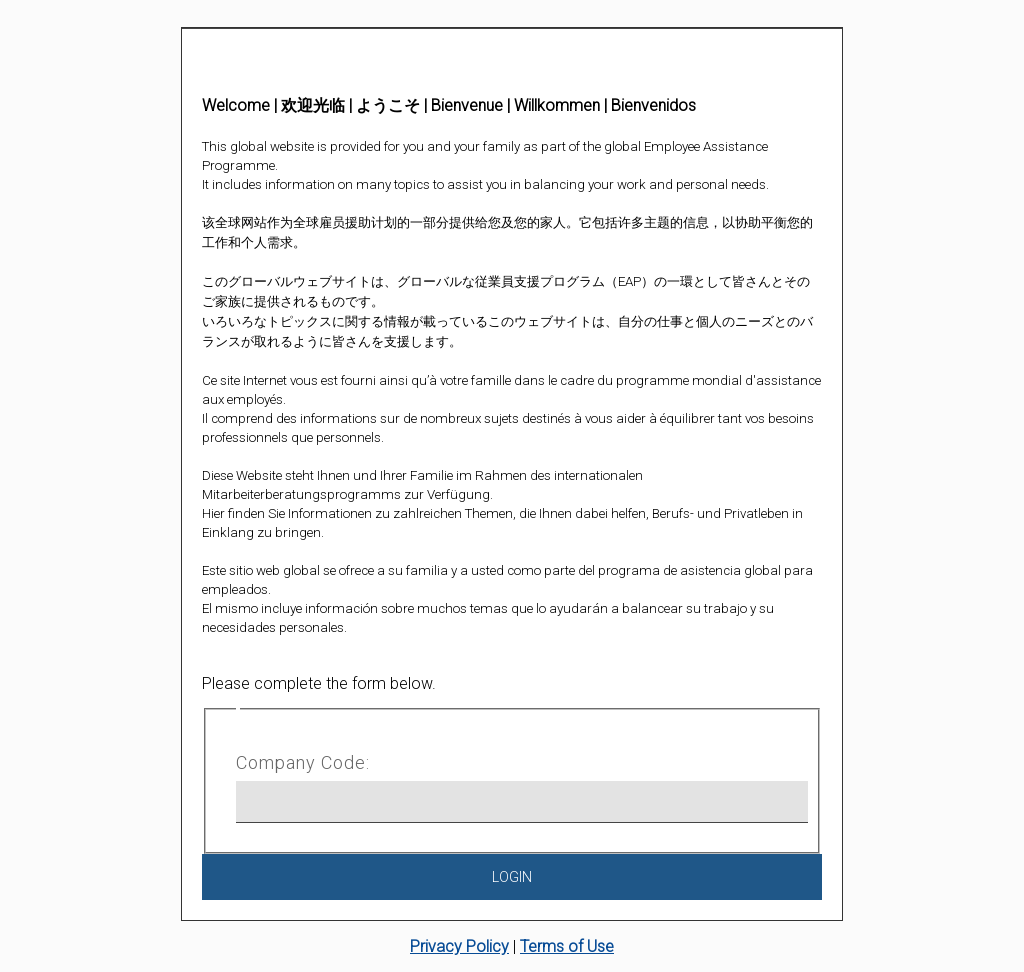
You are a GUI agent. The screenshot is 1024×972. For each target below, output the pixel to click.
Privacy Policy (459, 946)
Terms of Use (567, 946)
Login (512, 877)
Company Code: (303, 762)
